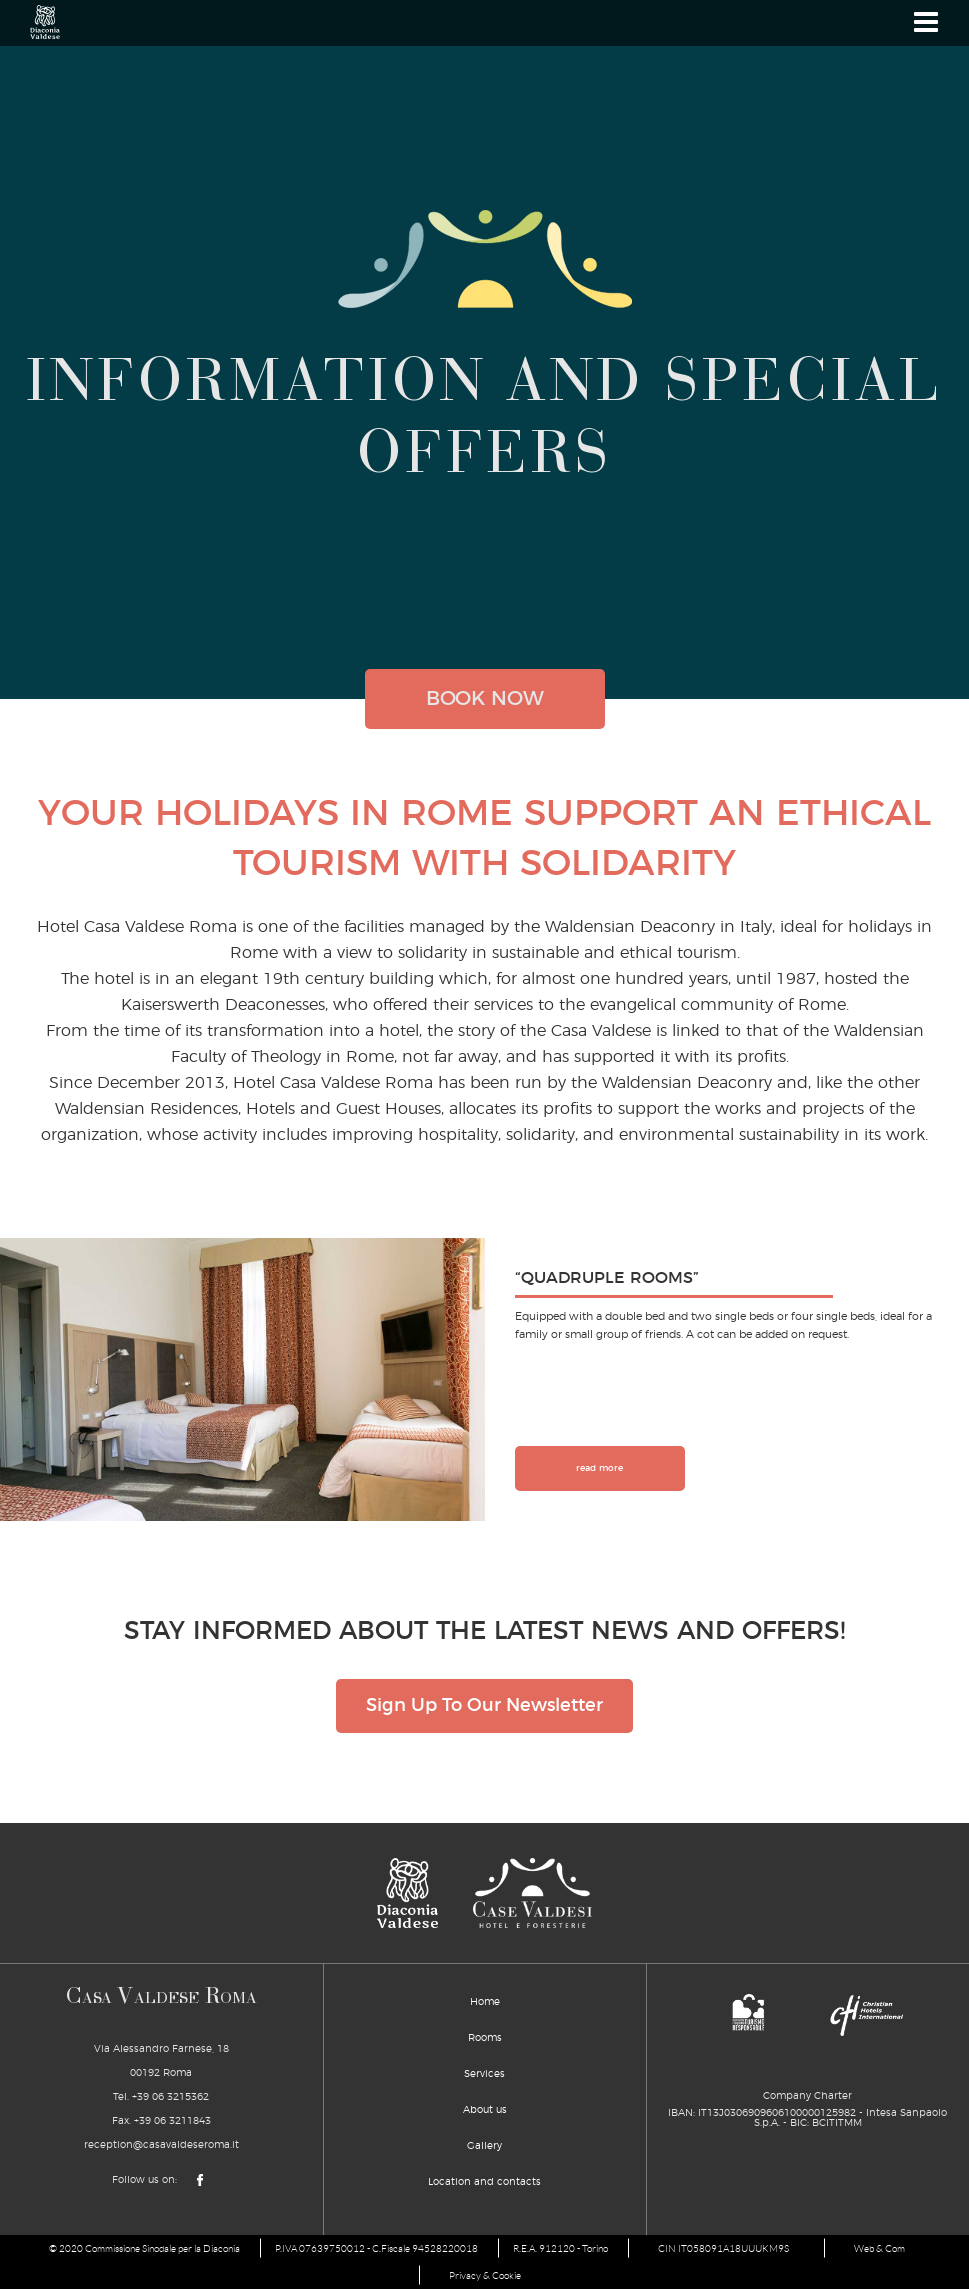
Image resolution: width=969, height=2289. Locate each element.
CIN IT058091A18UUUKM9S (723, 2248)
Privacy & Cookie (485, 2275)
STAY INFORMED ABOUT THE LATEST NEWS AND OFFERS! (484, 1631)
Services (484, 2074)
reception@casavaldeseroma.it (161, 2145)
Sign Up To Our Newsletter (484, 1706)
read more (599, 1468)
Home (485, 2002)
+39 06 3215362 (170, 2097)
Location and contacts (484, 2182)
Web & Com (879, 2248)
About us (485, 2110)
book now (485, 699)
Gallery (484, 2146)
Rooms (485, 2038)
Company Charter (807, 2096)
